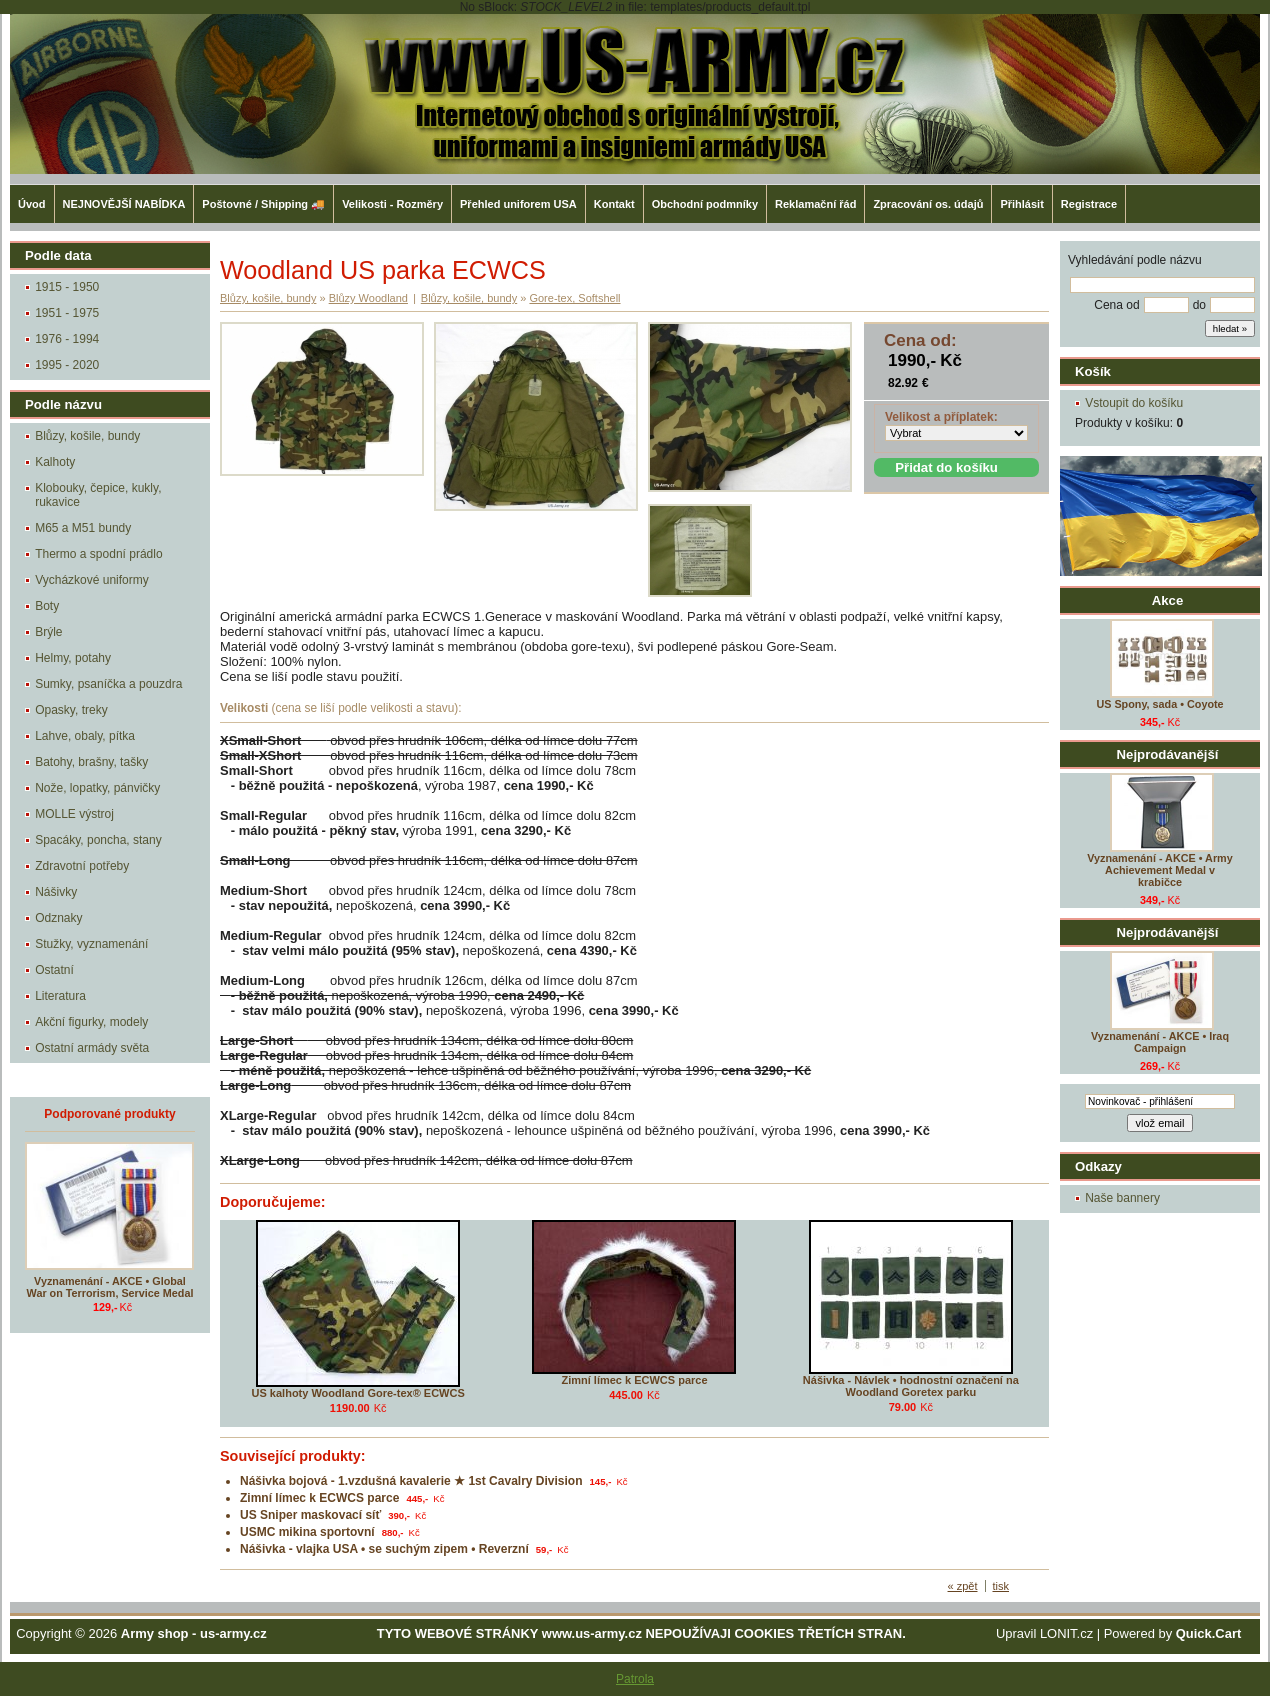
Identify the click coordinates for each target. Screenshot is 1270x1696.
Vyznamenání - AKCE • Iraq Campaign (1160, 1042)
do (1199, 305)
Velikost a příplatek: (941, 417)
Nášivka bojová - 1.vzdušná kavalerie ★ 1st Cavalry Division (411, 1481)
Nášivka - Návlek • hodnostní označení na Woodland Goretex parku (911, 1386)
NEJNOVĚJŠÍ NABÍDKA (124, 204)
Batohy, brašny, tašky (91, 762)
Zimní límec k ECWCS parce (634, 1380)
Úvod (32, 204)
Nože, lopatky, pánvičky (97, 788)
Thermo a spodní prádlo (98, 554)
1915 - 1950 (67, 287)
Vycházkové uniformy (92, 580)
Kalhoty (55, 462)
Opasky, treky (71, 710)
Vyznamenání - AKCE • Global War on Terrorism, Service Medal (110, 1287)
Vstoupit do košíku (1134, 403)
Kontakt (614, 204)
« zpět (963, 1586)
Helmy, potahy (73, 658)
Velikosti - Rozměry (392, 204)
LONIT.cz (1066, 1633)
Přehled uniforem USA (518, 204)
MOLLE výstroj (74, 814)
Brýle (48, 632)
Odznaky (58, 918)
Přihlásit (1021, 204)
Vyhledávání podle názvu (1135, 260)
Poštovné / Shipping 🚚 (263, 204)
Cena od (1116, 305)
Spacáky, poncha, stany (98, 840)
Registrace (1089, 204)
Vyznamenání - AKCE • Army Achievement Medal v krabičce (1159, 870)
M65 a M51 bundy (83, 528)
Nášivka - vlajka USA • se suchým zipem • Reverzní (384, 1549)
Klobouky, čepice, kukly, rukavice (98, 495)
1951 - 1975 (67, 313)
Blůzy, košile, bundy (87, 436)
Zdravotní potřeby (82, 866)
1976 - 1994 (67, 339)
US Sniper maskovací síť (310, 1515)
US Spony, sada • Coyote (1159, 704)
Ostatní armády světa (92, 1048)
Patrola (635, 1679)
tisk (1001, 1586)
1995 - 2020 (67, 365)
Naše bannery (1122, 1198)
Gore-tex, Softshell (574, 298)
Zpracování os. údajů (928, 204)
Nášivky (56, 892)
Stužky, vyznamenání (91, 944)
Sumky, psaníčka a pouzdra (108, 684)
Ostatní (54, 970)
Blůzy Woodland (368, 298)
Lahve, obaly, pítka (85, 736)
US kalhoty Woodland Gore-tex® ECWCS (358, 1393)
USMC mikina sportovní (307, 1532)
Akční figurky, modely (91, 1022)
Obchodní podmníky (705, 204)
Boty (47, 606)
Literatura (60, 996)
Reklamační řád (815, 204)
